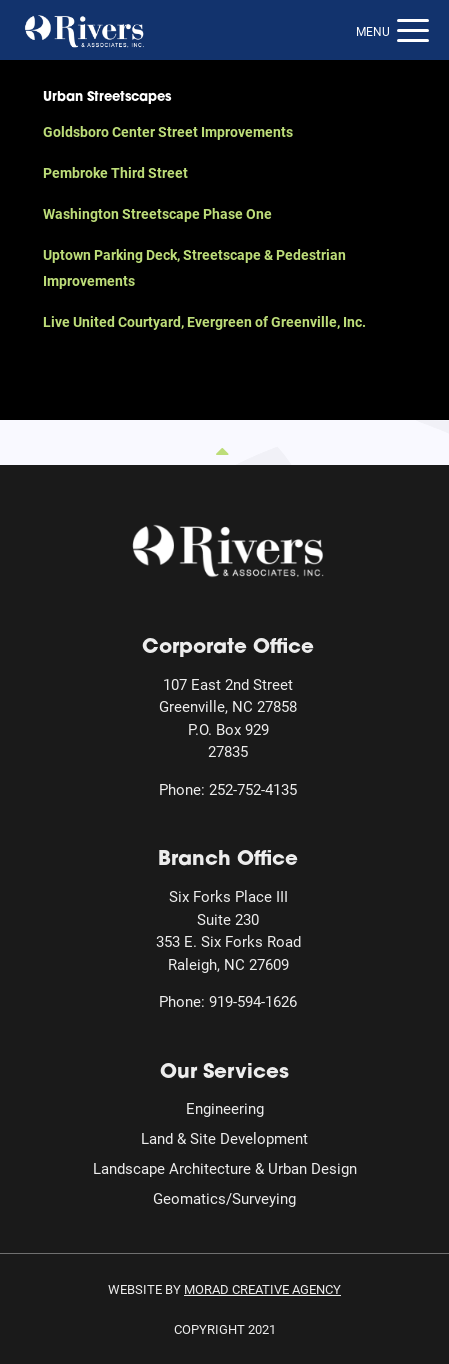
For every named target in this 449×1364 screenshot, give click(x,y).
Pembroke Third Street (115, 172)
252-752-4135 (253, 789)
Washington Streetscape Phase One (157, 213)
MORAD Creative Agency (262, 1289)
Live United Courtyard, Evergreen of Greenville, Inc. (204, 321)
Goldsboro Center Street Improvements (168, 131)
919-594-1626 (253, 1001)
